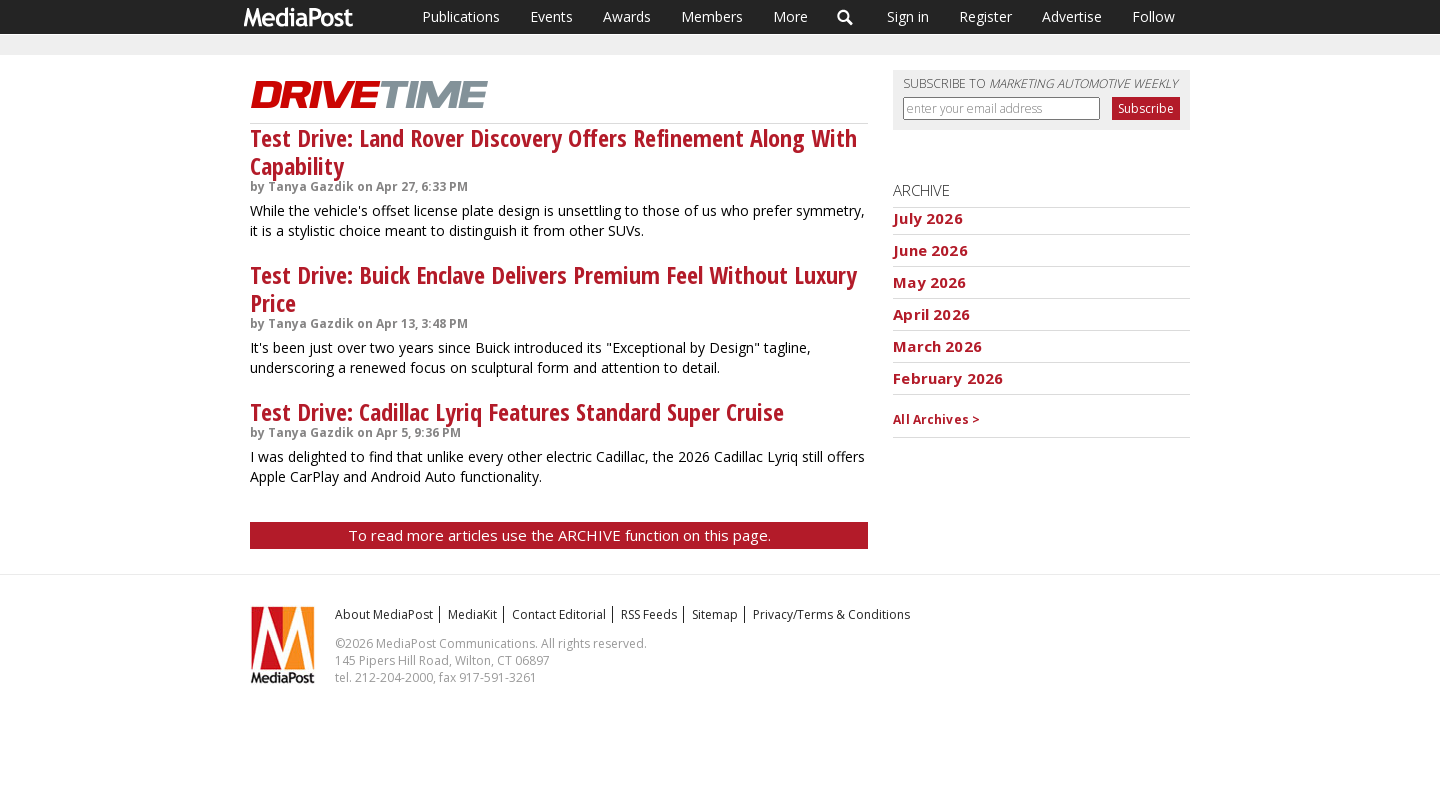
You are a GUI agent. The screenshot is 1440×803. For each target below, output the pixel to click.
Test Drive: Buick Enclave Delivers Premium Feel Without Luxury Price (553, 288)
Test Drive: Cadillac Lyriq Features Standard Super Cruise (517, 411)
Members (712, 16)
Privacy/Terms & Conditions (831, 614)
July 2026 (927, 218)
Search (845, 17)
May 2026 (929, 282)
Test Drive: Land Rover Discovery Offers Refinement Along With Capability (553, 151)
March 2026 (937, 346)
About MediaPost (384, 614)
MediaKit (472, 614)
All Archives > (936, 419)
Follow (1153, 16)
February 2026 (948, 378)
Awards (627, 16)
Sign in (908, 16)
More (790, 16)
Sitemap (715, 614)
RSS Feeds (649, 614)
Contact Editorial (559, 614)
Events (551, 16)
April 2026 (931, 314)
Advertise (1072, 16)
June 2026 (930, 250)
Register (985, 16)
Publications (461, 16)
